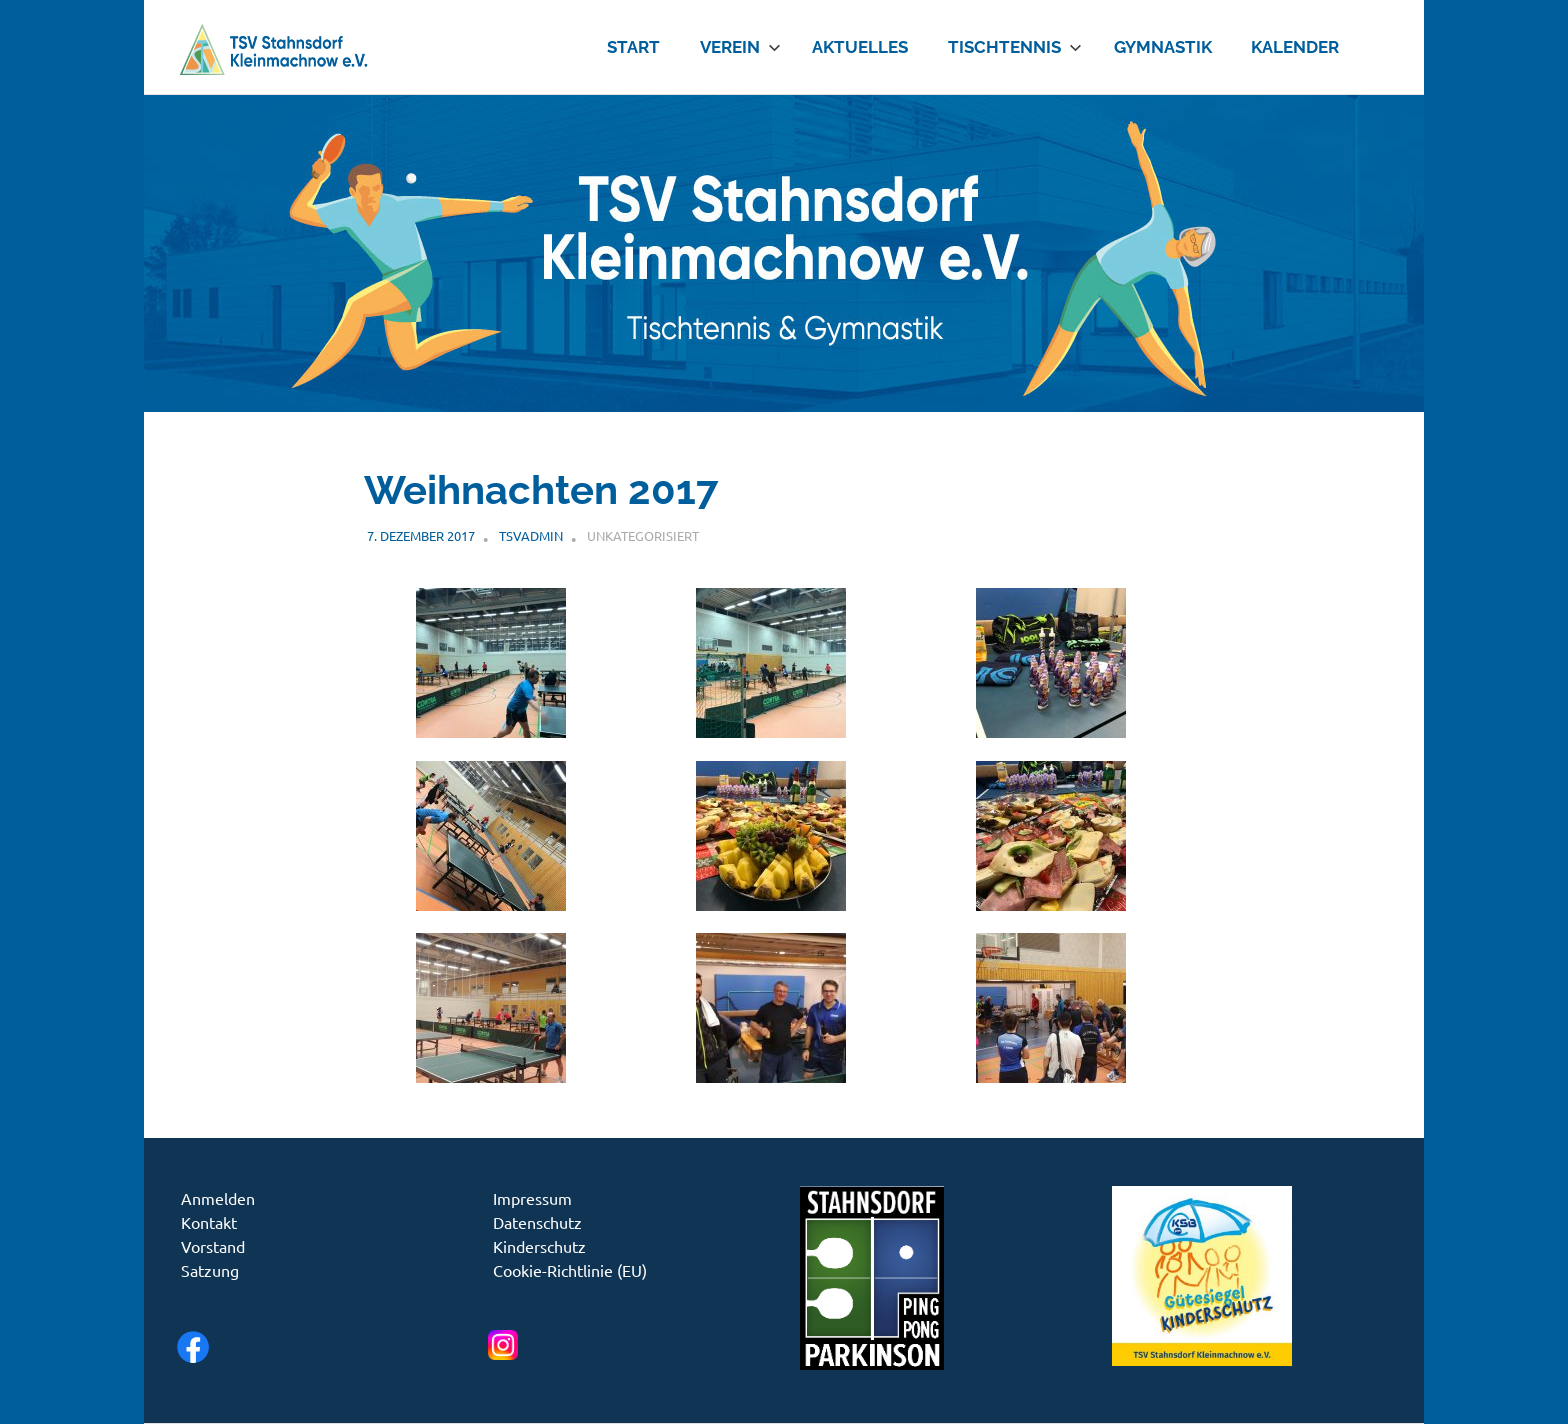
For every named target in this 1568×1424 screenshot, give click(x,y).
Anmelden (218, 1198)
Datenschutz (537, 1222)
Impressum (532, 1198)
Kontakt (209, 1222)
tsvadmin (531, 535)
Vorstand (213, 1246)
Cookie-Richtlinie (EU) (570, 1270)
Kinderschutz (539, 1246)
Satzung (210, 1270)
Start (633, 47)
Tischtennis (1015, 47)
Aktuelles (860, 47)
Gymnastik (1163, 47)
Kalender (1295, 47)
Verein (740, 47)
